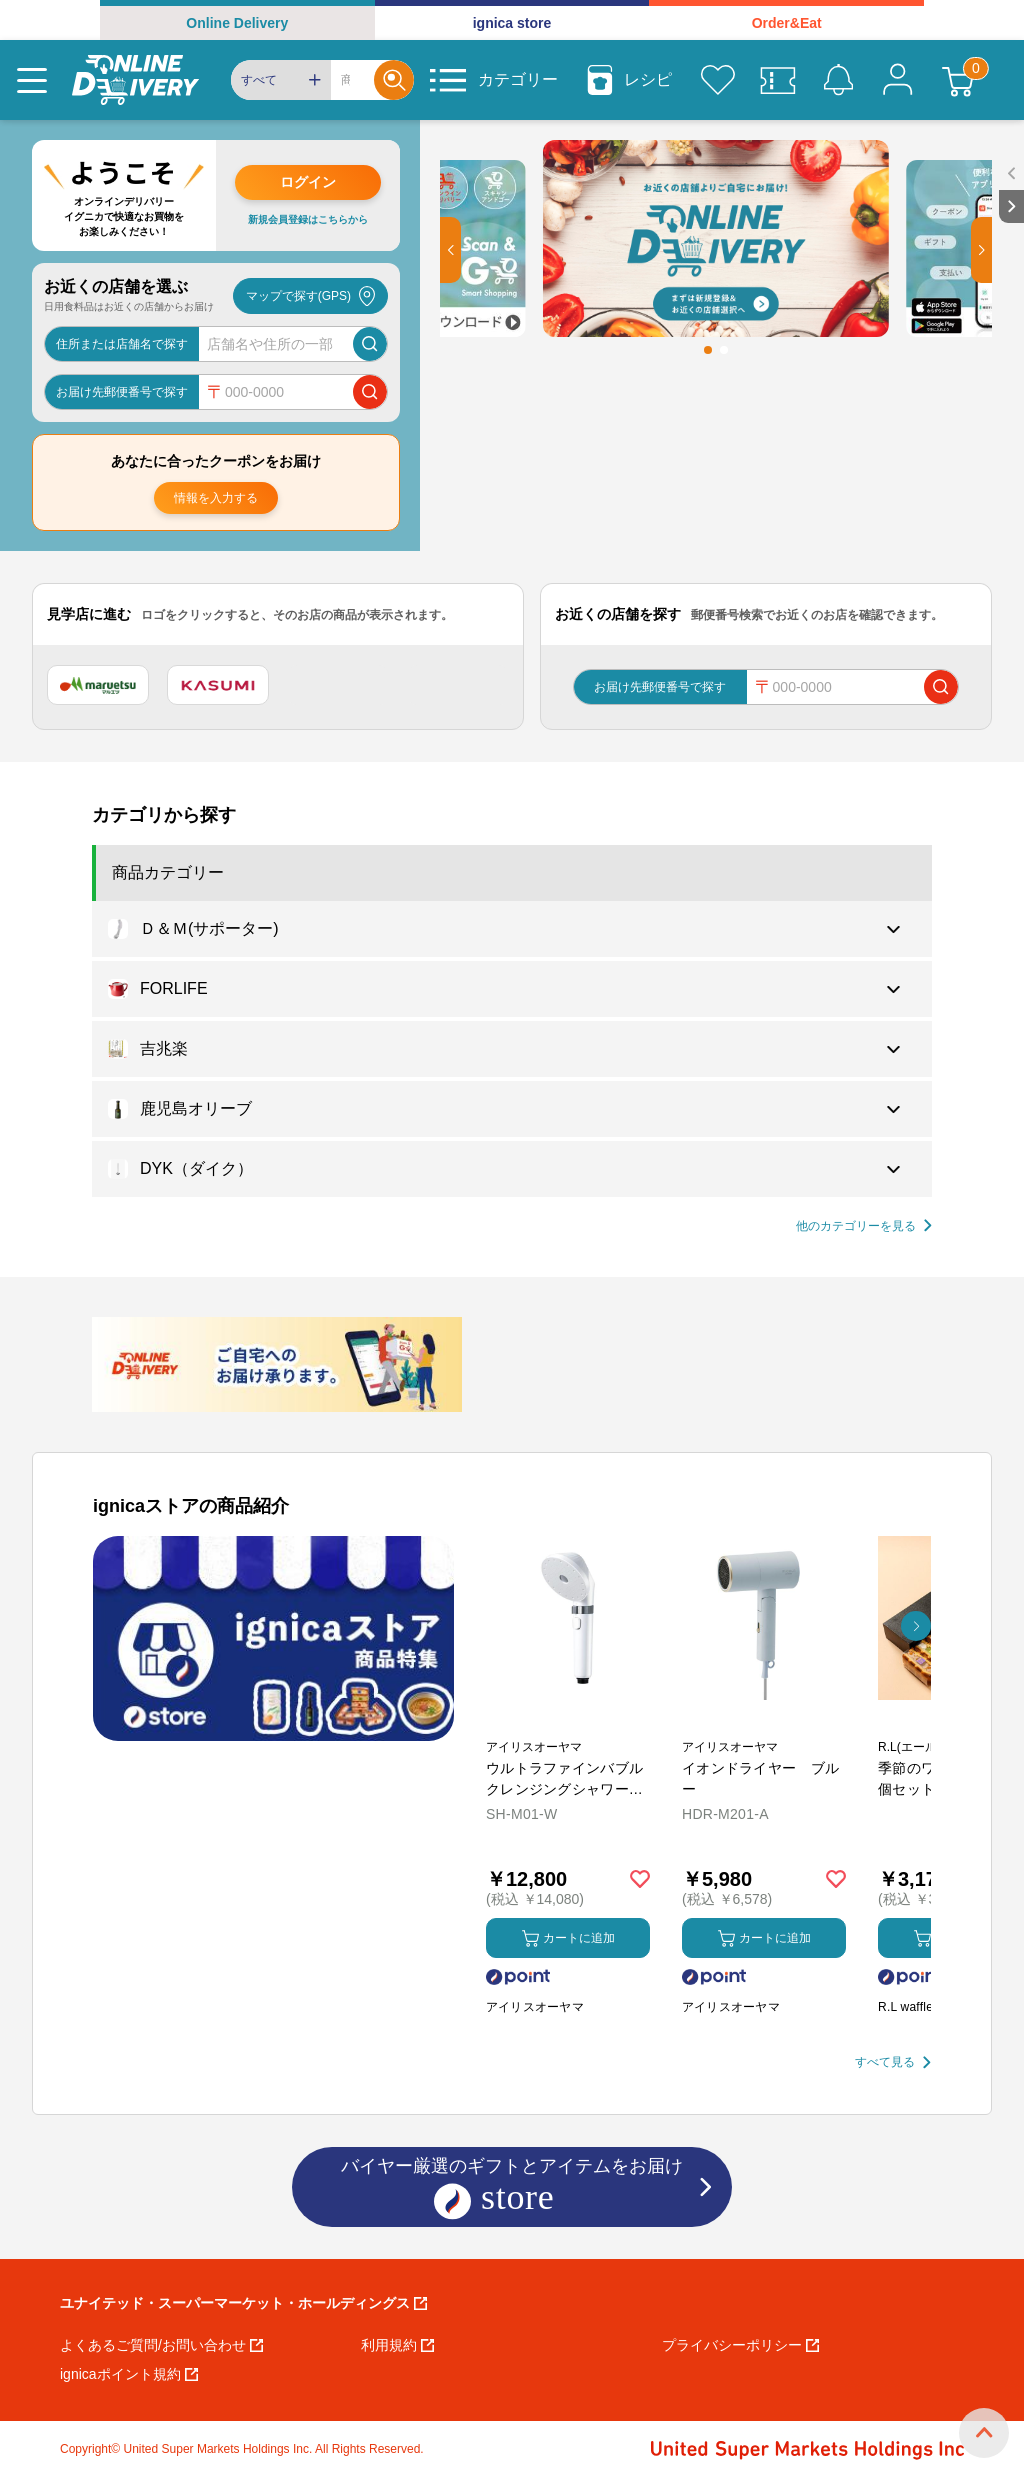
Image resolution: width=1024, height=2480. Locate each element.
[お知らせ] (838, 80)
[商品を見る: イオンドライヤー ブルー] (764, 1723)
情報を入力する (216, 498)
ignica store (512, 23)
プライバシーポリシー (740, 2345)
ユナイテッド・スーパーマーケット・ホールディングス (243, 2303)
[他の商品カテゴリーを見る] (864, 1226)
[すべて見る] (893, 2062)
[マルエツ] (98, 685)
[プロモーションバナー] (273, 1638)
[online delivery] (135, 80)
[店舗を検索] (370, 344)
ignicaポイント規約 (129, 2374)
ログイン (308, 182)
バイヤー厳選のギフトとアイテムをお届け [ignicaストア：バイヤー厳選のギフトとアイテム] (512, 2188)
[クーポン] (778, 80)
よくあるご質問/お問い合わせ (161, 2345)
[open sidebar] (1011, 173)
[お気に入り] (718, 80)
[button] (450, 250)
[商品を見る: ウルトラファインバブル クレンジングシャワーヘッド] (568, 1723)
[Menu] (32, 80)
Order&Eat (787, 23)
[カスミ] (218, 685)
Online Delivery (237, 23)
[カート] (958, 80)
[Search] (352, 80)
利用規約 (397, 2345)
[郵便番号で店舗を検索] (370, 392)
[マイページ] (898, 80)
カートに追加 (568, 1938)
